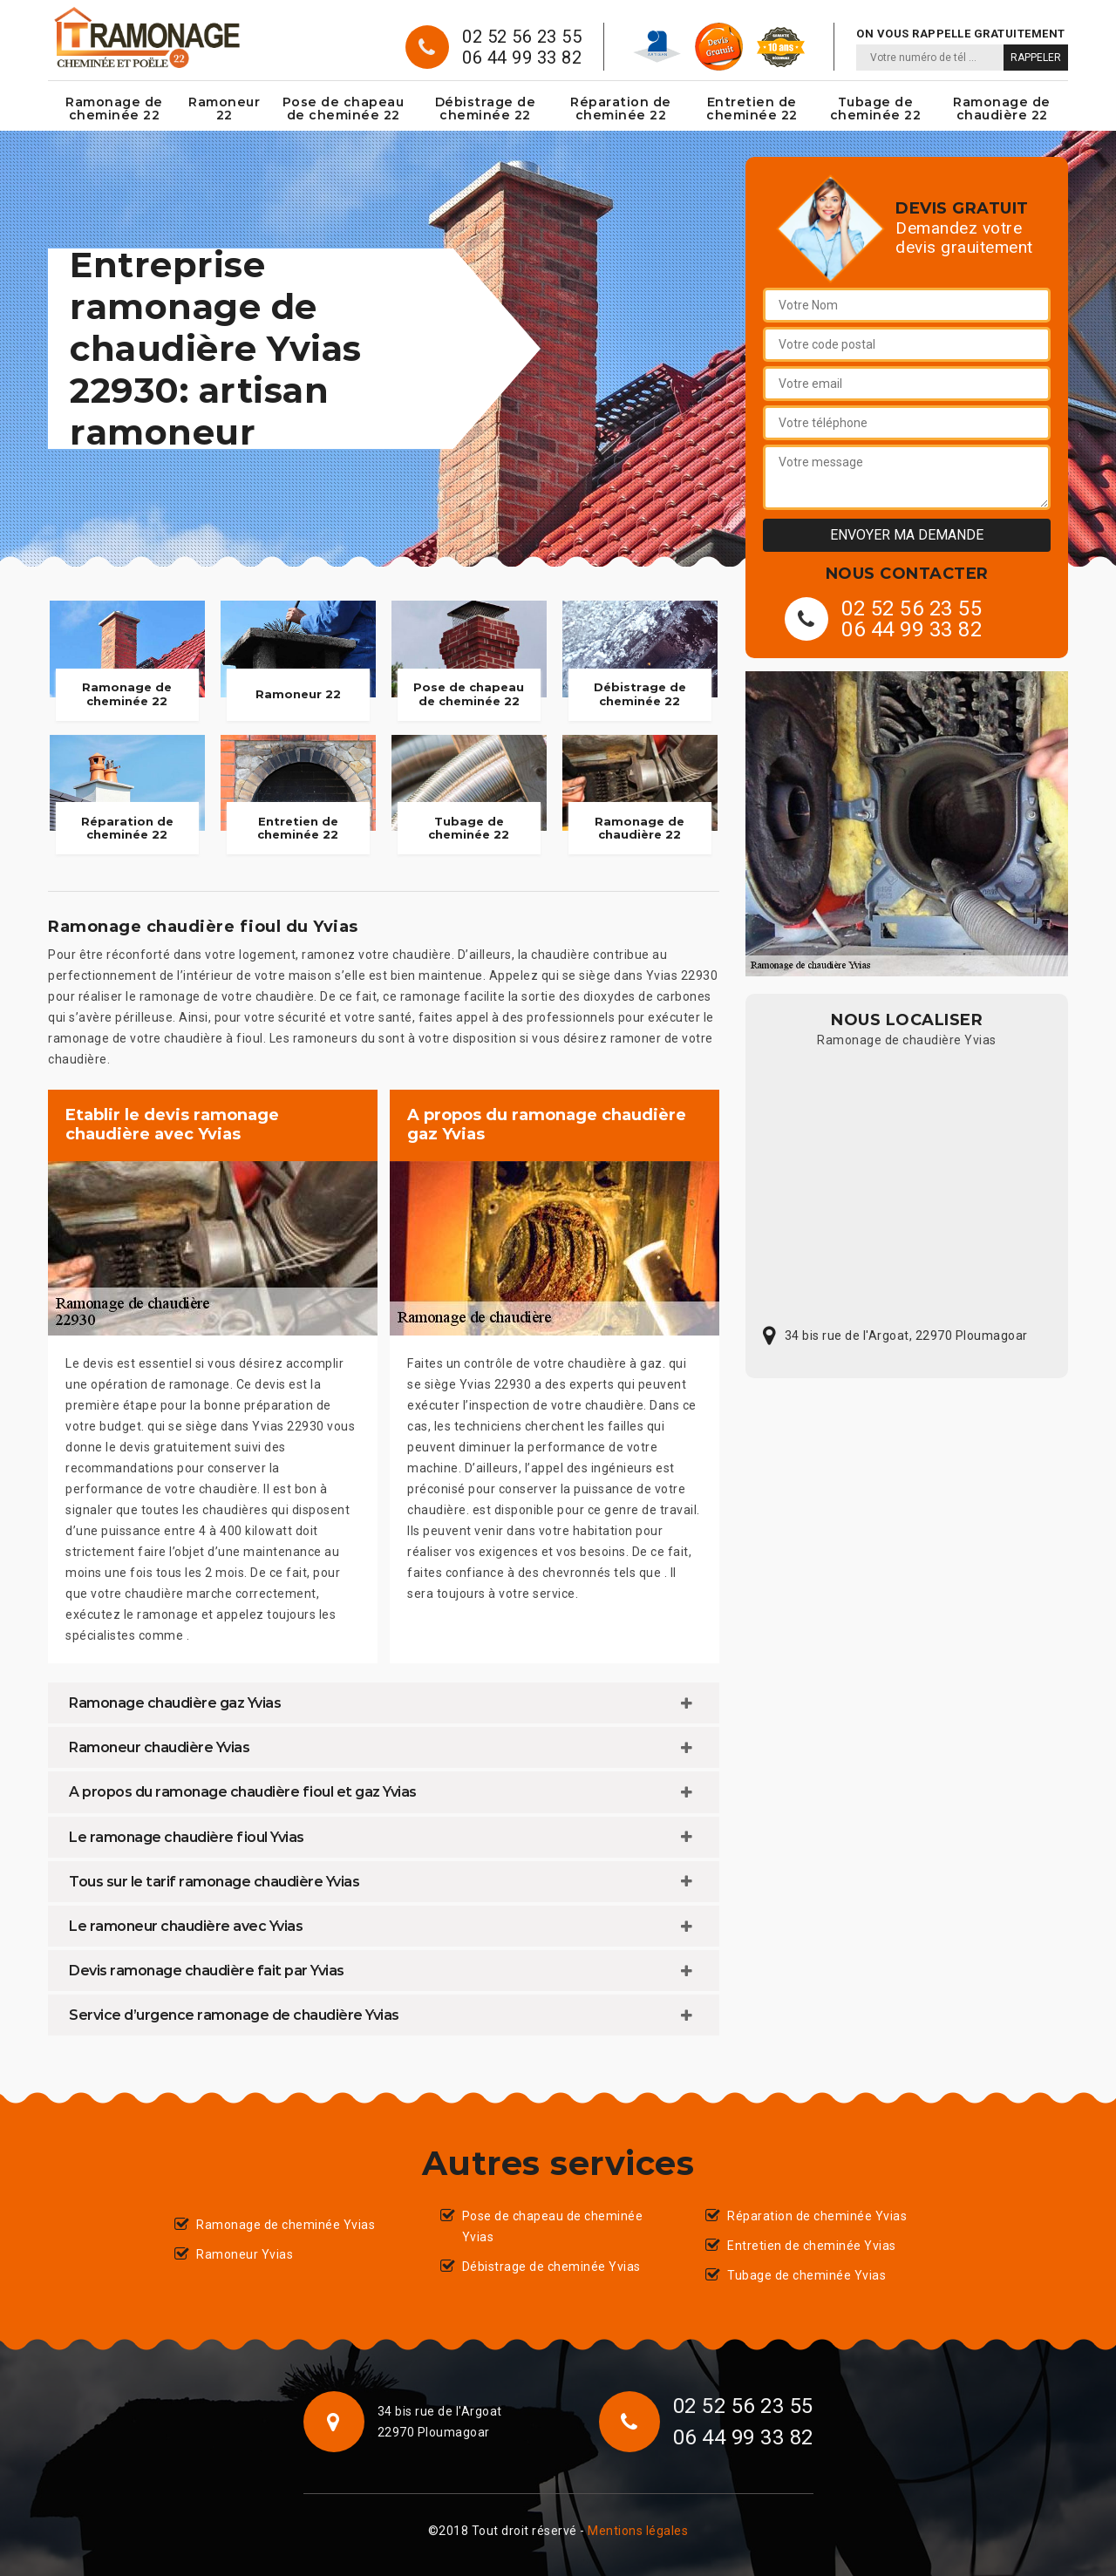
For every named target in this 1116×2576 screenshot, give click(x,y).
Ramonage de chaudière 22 (1002, 108)
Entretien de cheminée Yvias (811, 2246)
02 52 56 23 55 (522, 36)
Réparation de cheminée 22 (620, 108)
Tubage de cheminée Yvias (806, 2275)
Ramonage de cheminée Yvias (285, 2225)
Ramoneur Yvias (244, 2254)
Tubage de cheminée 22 (876, 108)
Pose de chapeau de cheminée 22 (343, 108)
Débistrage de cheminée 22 (485, 108)
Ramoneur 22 (224, 108)
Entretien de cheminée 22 (752, 108)
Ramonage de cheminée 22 (114, 108)
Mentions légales (638, 2531)
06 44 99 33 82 (522, 57)
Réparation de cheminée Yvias (817, 2216)
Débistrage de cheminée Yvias (551, 2267)
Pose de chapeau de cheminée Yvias (552, 2226)
